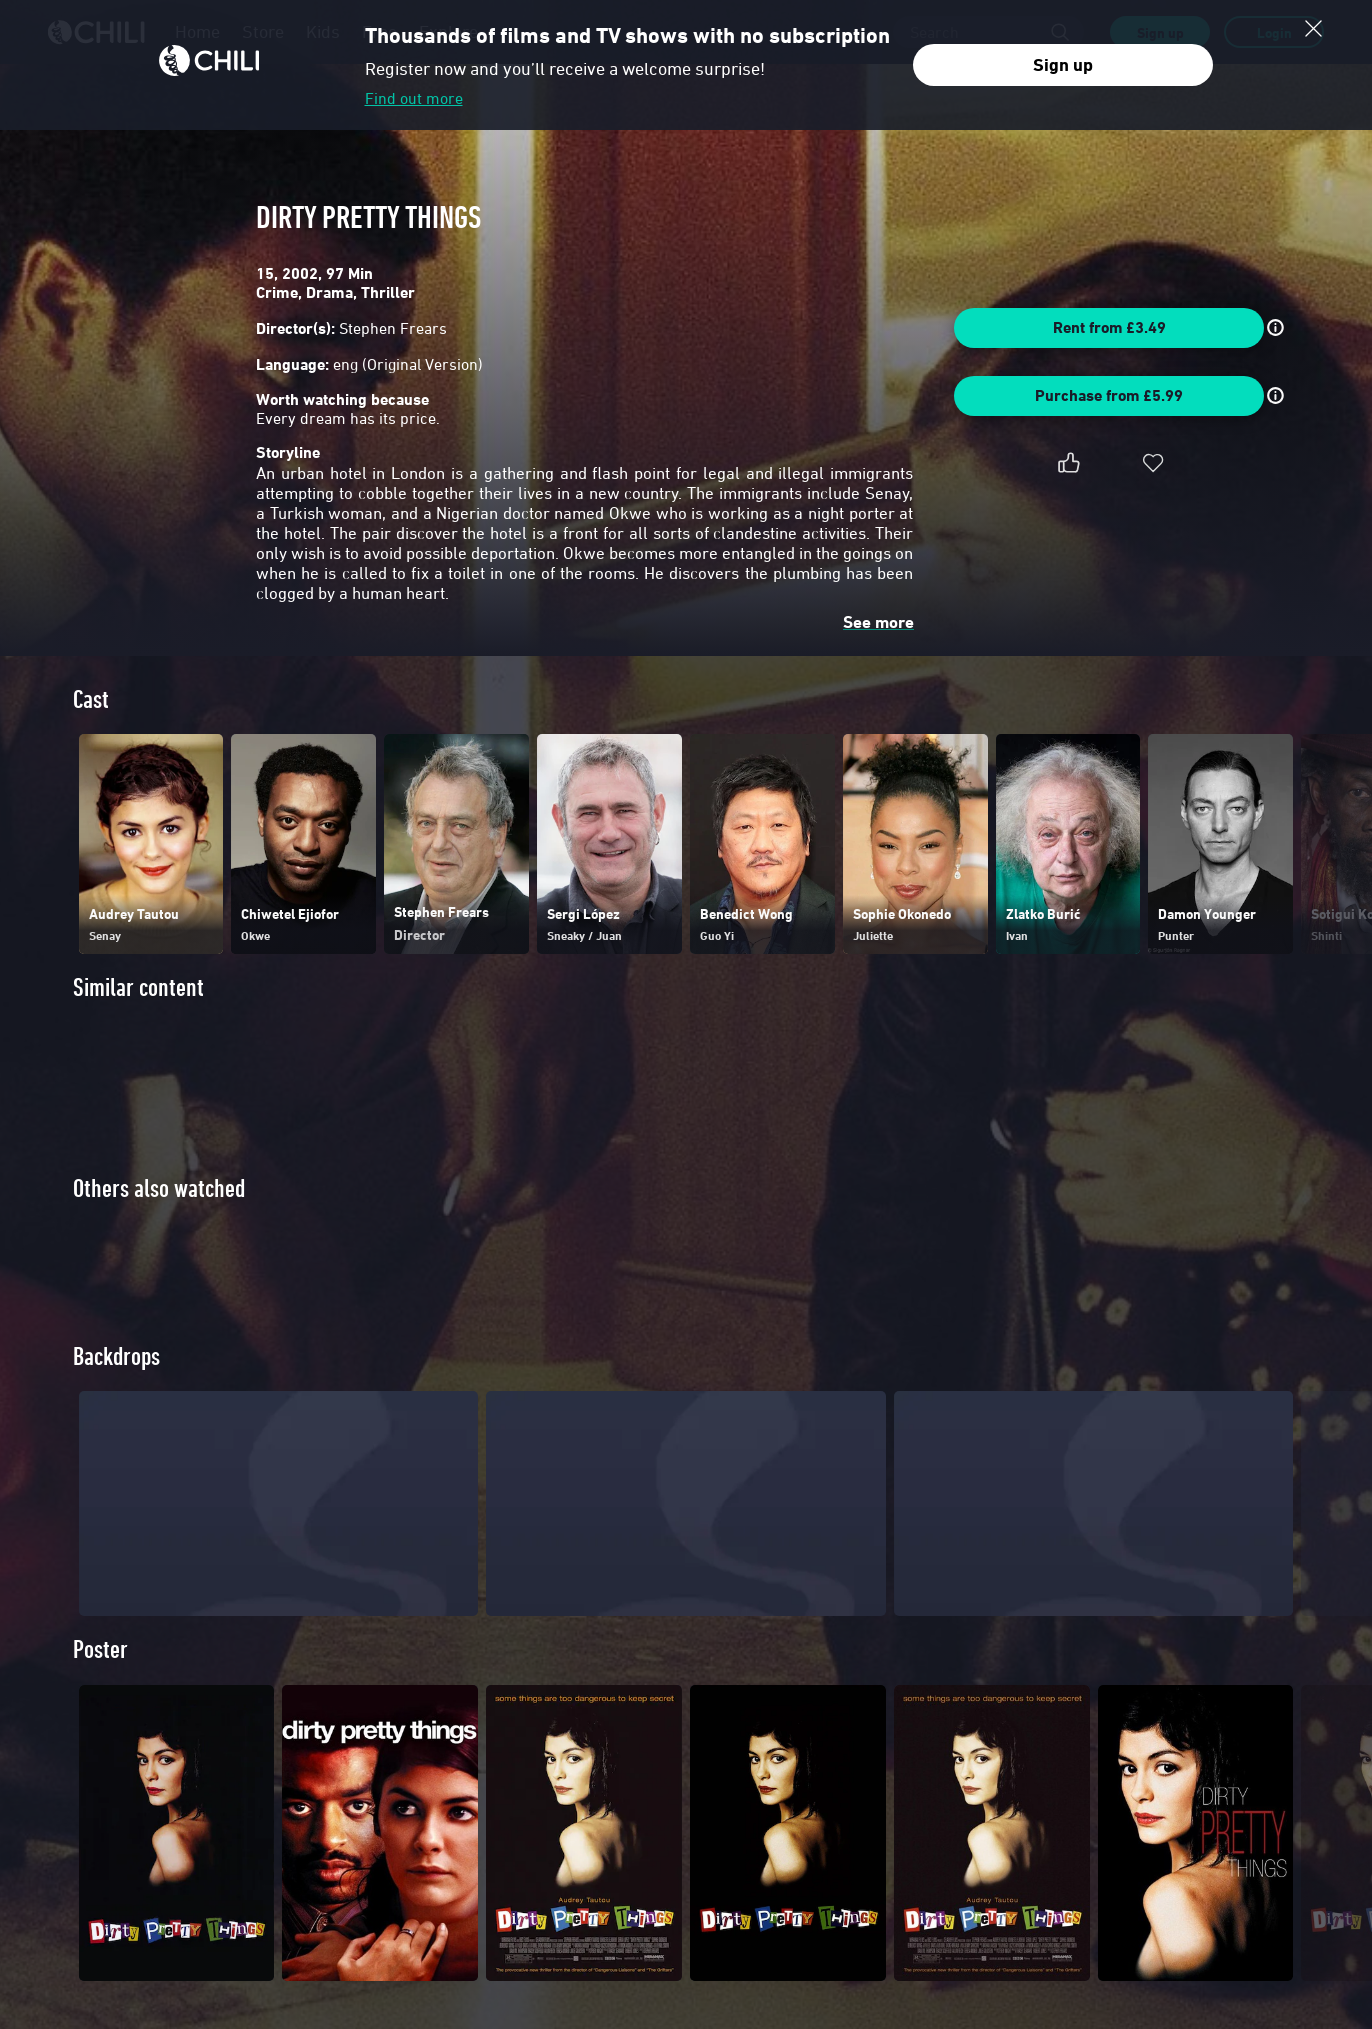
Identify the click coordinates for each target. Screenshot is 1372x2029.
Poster (100, 1683)
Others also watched (159, 1188)
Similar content (138, 987)
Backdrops (116, 1390)
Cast (91, 699)
